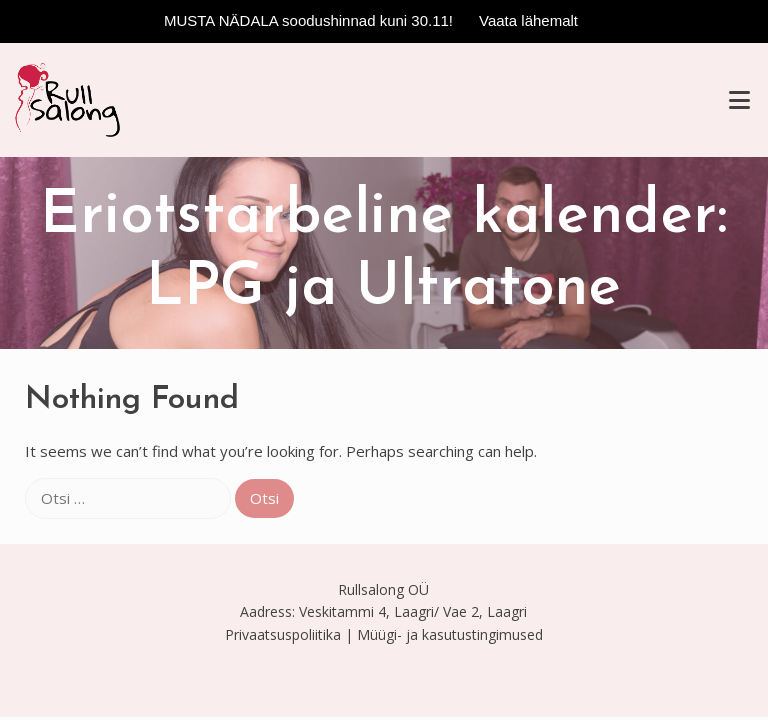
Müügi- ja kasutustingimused (450, 634)
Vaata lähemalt (528, 20)
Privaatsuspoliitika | (289, 634)
